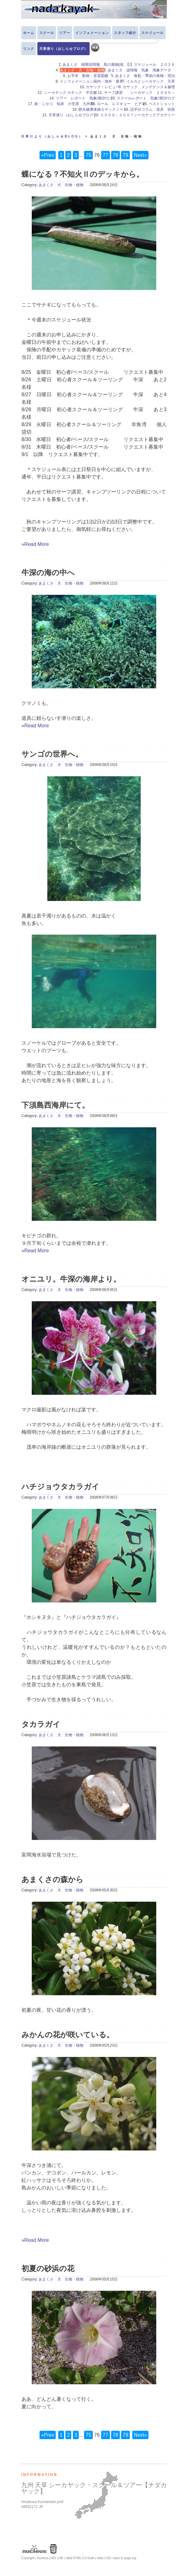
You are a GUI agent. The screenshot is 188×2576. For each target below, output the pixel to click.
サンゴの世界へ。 (52, 754)
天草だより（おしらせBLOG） (52, 136)
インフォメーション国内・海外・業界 (91, 81)
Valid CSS (104, 2558)
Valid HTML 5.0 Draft (79, 2558)
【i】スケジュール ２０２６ (150, 64)
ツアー (64, 33)
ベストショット (162, 104)
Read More (36, 544)
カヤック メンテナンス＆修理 (149, 87)
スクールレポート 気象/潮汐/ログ (146, 98)
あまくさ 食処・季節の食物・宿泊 (145, 76)
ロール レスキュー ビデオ (121, 104)
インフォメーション (92, 33)
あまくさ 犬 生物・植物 (61, 185)
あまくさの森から (52, 1879)
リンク (28, 49)
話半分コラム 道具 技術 (152, 109)
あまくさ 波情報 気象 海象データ (141, 70)
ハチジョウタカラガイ (60, 1486)
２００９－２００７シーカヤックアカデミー (137, 115)
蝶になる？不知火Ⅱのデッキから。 (82, 174)
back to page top (124, 2558)
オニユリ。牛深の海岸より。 (71, 1279)
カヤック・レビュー (103, 87)
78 (115, 155)
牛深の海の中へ (48, 572)
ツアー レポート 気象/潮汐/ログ (85, 98)
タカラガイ (40, 1724)
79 (125, 155)
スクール (46, 33)
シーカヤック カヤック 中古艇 (72, 92)
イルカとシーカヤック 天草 (150, 81)
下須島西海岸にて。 (55, 1105)
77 (105, 155)
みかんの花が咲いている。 (67, 2034)
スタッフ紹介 (125, 33)
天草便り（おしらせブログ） (63, 49)
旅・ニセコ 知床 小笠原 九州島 (64, 104)
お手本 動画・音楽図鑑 (89, 76)
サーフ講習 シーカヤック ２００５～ (139, 92)
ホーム (28, 33)
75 (88, 155)
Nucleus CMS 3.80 (50, 2558)
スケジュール (152, 33)
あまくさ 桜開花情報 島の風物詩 (92, 64)
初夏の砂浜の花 (47, 2268)
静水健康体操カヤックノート (102, 109)
